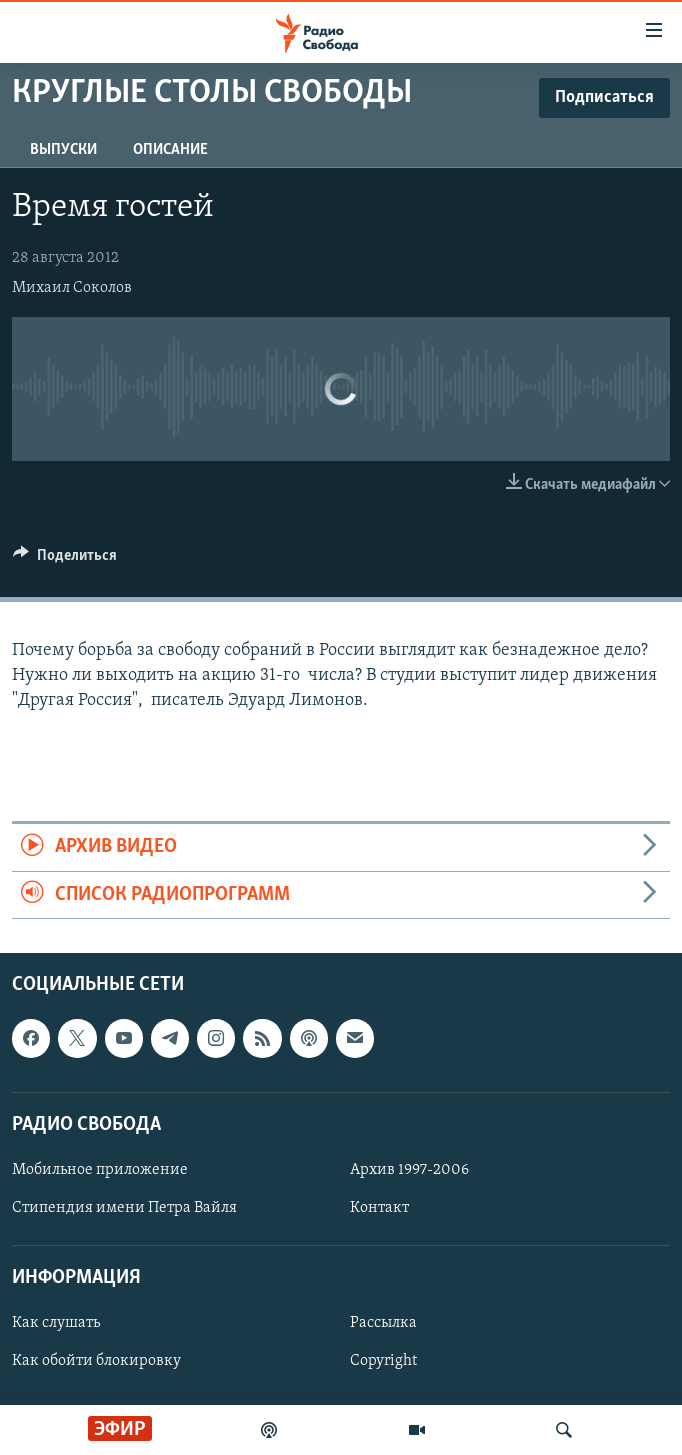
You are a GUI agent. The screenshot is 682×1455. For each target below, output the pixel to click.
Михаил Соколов (72, 288)
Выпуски (63, 150)
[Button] (65, 560)
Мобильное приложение (100, 1170)
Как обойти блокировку (96, 1361)
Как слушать (56, 1323)
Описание (170, 150)
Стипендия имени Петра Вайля (124, 1208)
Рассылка (383, 1323)
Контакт (379, 1208)
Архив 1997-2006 (409, 1170)
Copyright (383, 1361)
